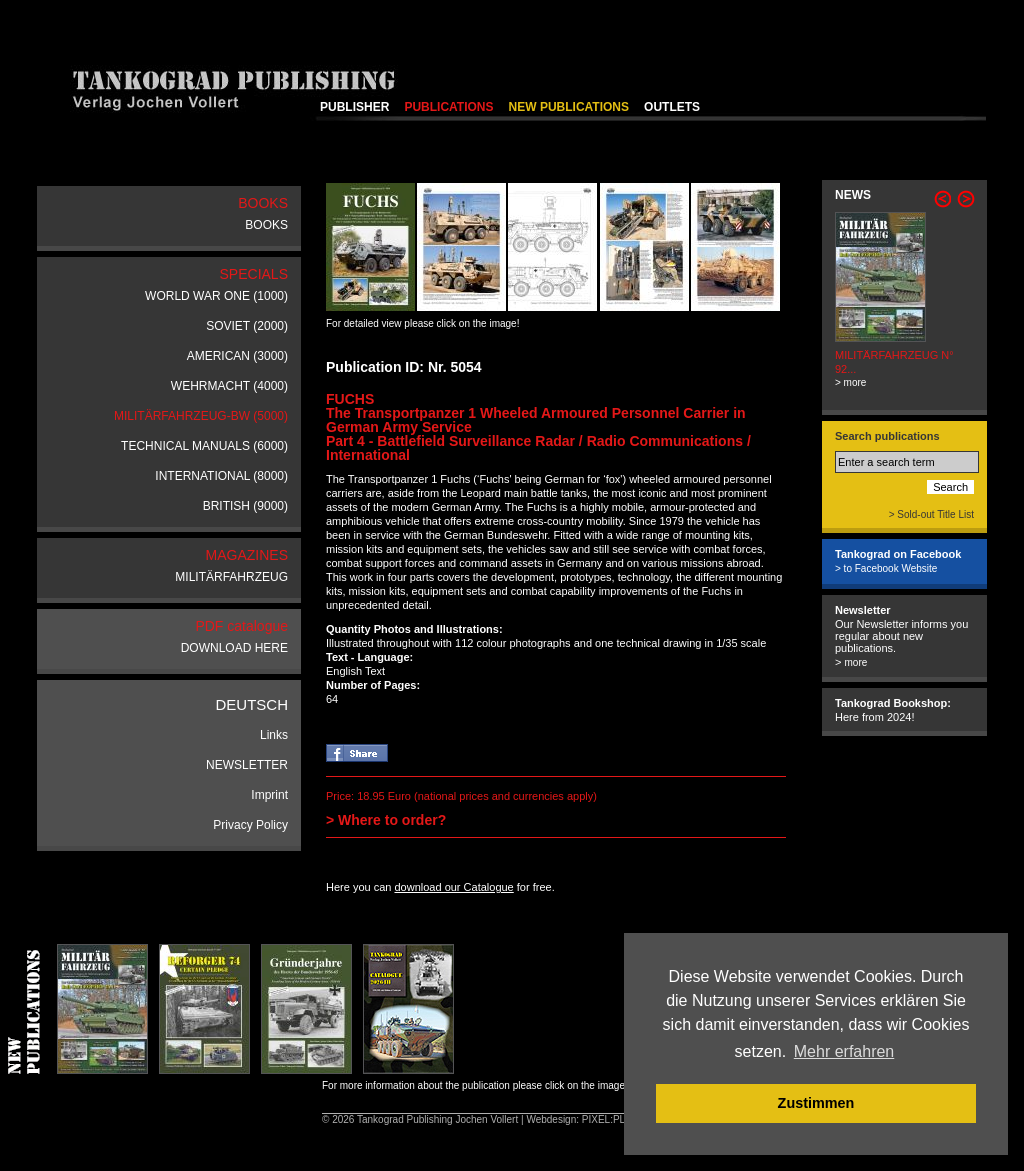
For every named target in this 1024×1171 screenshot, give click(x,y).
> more (850, 382)
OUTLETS (672, 107)
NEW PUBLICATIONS (569, 107)
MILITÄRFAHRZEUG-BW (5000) (201, 416)
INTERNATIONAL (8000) (221, 476)
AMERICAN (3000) (237, 356)
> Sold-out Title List (931, 514)
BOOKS (266, 225)
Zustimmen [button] (816, 1103)
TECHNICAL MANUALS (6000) (204, 446)
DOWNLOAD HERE (234, 648)
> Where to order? (386, 820)
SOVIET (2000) (247, 326)
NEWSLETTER (247, 765)
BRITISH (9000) (245, 506)
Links (274, 735)
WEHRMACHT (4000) (229, 386)
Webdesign (551, 1119)
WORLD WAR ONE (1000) (216, 296)
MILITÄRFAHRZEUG (231, 577)
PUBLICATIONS (448, 107)
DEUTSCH (251, 704)
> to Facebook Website (886, 568)
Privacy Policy (250, 825)
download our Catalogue (453, 887)
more (855, 662)
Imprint (269, 795)
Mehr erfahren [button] (844, 1051)
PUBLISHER (354, 107)
